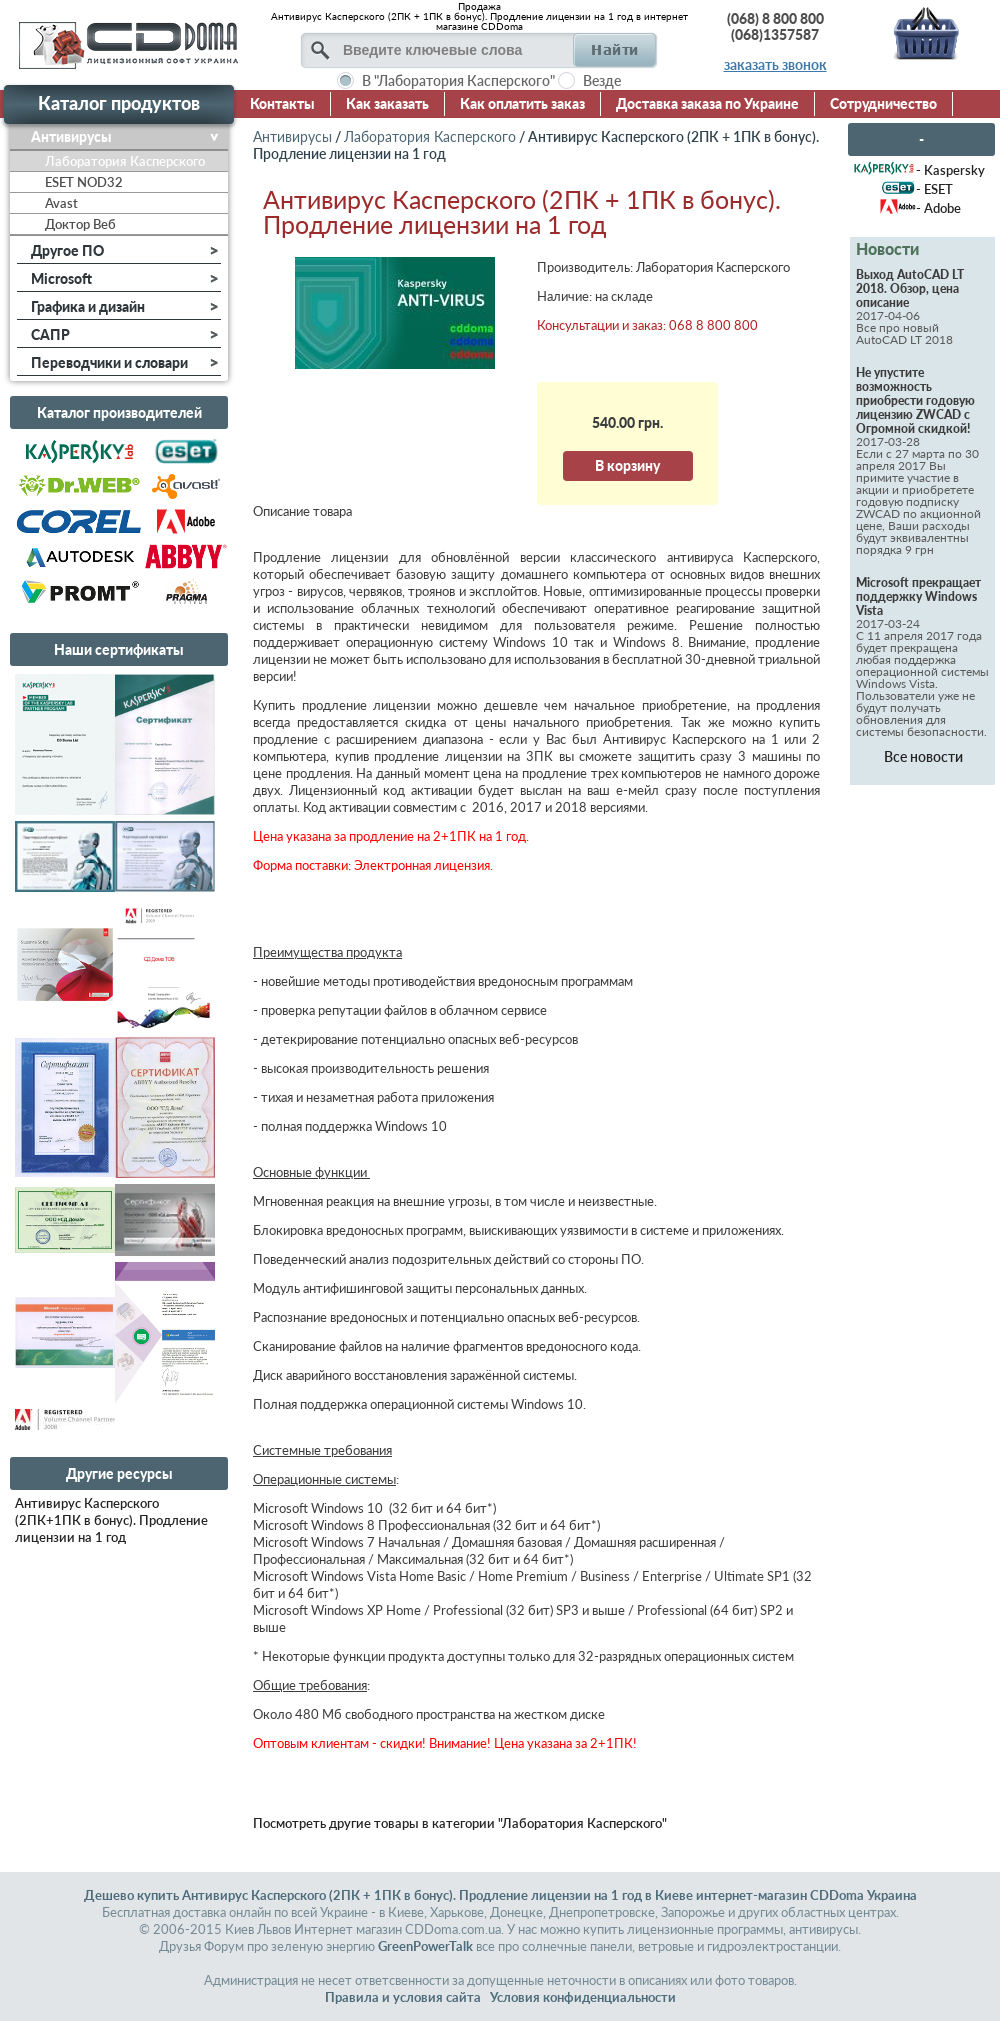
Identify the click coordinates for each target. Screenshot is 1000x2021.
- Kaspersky (950, 170)
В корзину (627, 465)
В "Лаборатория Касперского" (458, 80)
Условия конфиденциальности (583, 1997)
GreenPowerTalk (425, 1946)
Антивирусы (292, 136)
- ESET (934, 189)
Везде (602, 80)
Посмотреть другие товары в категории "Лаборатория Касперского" (460, 1823)
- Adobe (938, 208)
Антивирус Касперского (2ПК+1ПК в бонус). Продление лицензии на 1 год (111, 1520)
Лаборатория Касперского (430, 136)
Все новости (923, 756)
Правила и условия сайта (403, 1997)
